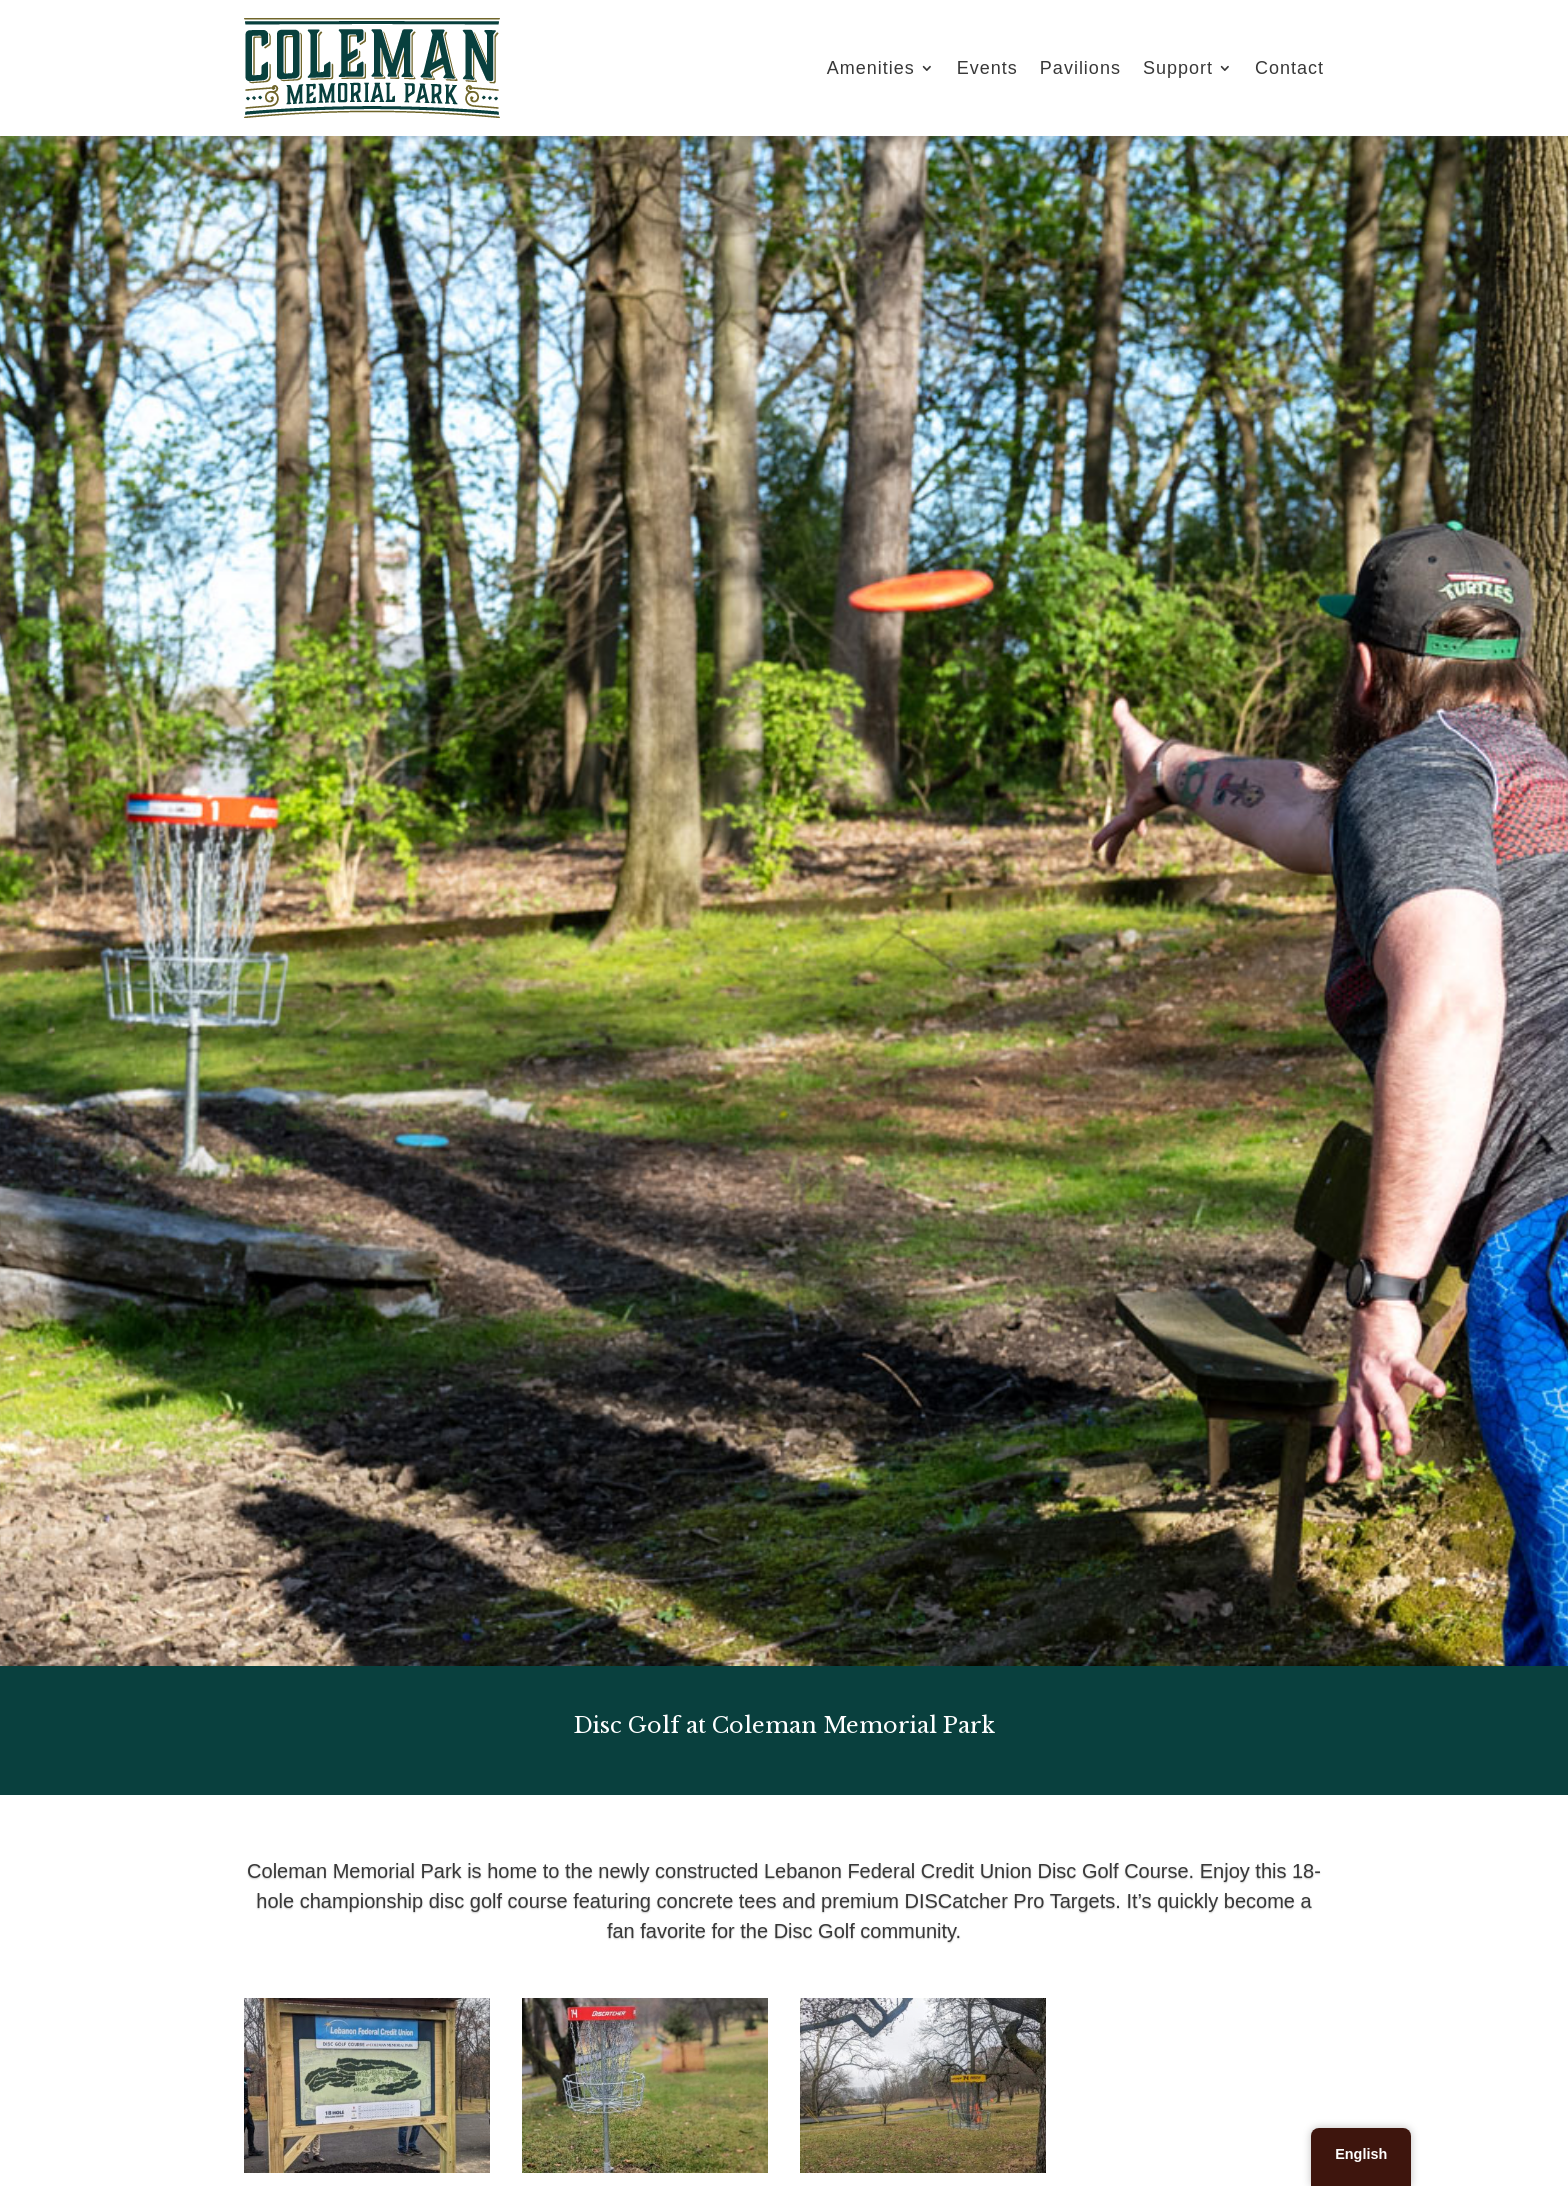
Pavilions (1080, 68)
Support (1178, 68)
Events (987, 68)
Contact (1289, 68)
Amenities (871, 68)
